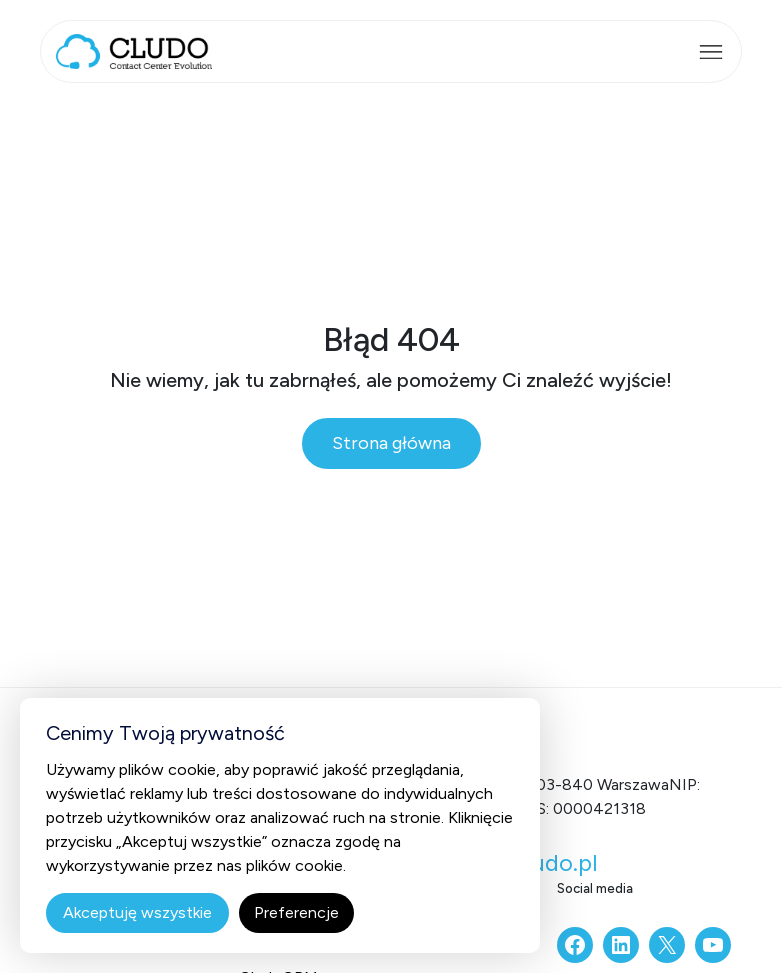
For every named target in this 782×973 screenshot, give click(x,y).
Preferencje (296, 912)
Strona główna (391, 443)
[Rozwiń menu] (711, 52)
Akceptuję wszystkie (137, 912)
